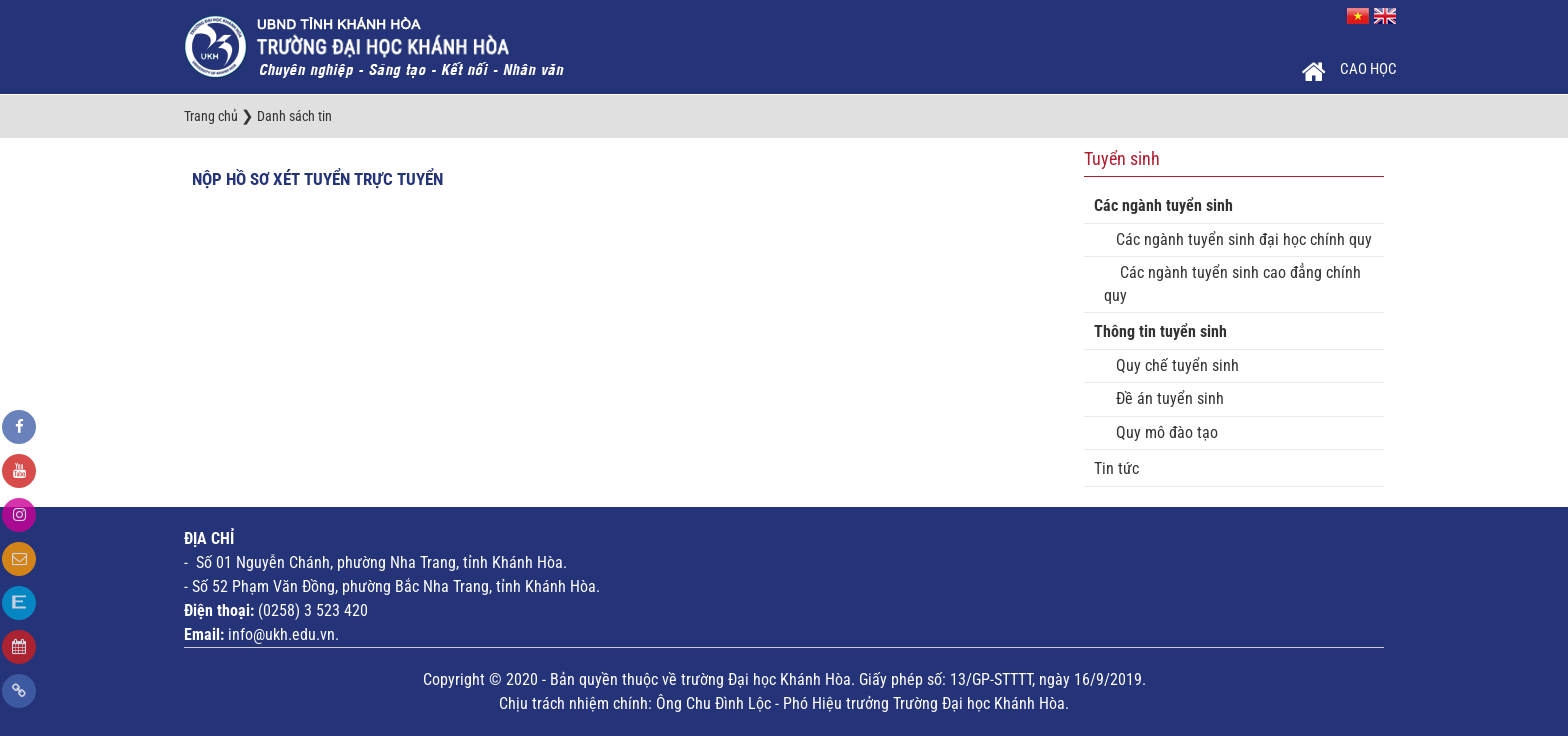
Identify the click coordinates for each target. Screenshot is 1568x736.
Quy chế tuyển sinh (1171, 365)
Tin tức (1116, 468)
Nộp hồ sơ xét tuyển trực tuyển (317, 179)
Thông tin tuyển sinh (1160, 331)
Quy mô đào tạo (1161, 432)
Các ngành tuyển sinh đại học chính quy (1238, 239)
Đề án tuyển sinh (1164, 398)
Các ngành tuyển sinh (1163, 205)
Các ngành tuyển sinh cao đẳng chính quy (1232, 284)
